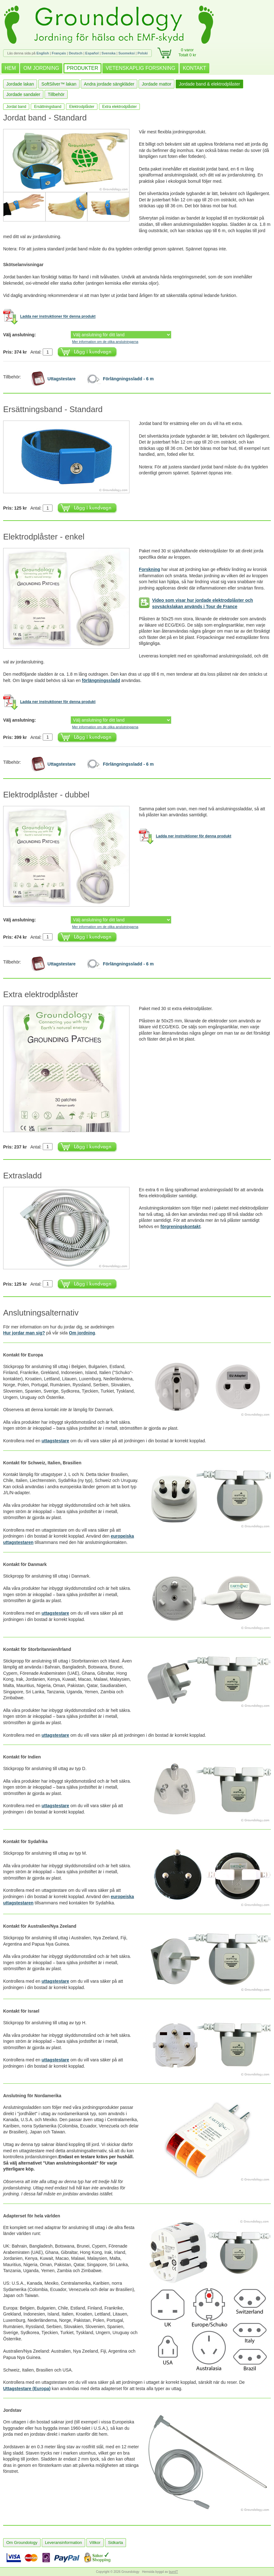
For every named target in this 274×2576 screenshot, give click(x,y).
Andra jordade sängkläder (109, 84)
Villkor (95, 2542)
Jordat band (16, 106)
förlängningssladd (101, 680)
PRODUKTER (82, 68)
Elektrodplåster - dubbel (46, 794)
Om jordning (82, 1332)
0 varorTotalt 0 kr (187, 52)
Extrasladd (22, 1175)
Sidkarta (115, 2542)
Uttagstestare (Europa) (27, 2388)
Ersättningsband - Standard (53, 409)
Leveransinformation (63, 2542)
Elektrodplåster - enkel (44, 536)
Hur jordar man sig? (24, 1332)
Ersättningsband (47, 106)
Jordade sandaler (23, 94)
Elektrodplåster (81, 106)
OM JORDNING (41, 68)
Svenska (108, 53)
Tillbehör (56, 94)
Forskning (149, 569)
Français (59, 53)
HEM (10, 68)
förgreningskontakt (181, 1226)
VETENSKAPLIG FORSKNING (140, 68)
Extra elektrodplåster (119, 106)
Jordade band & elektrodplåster (209, 84)
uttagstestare (55, 1440)
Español (92, 53)
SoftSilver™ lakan (58, 84)
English (42, 53)
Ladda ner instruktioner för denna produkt (58, 317)
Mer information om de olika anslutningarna (105, 342)
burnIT (173, 2571)
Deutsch (75, 53)
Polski (143, 53)
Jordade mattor (156, 84)
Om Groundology (21, 2542)
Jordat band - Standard (45, 117)
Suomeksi (126, 53)
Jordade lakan (20, 84)
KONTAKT (194, 68)
